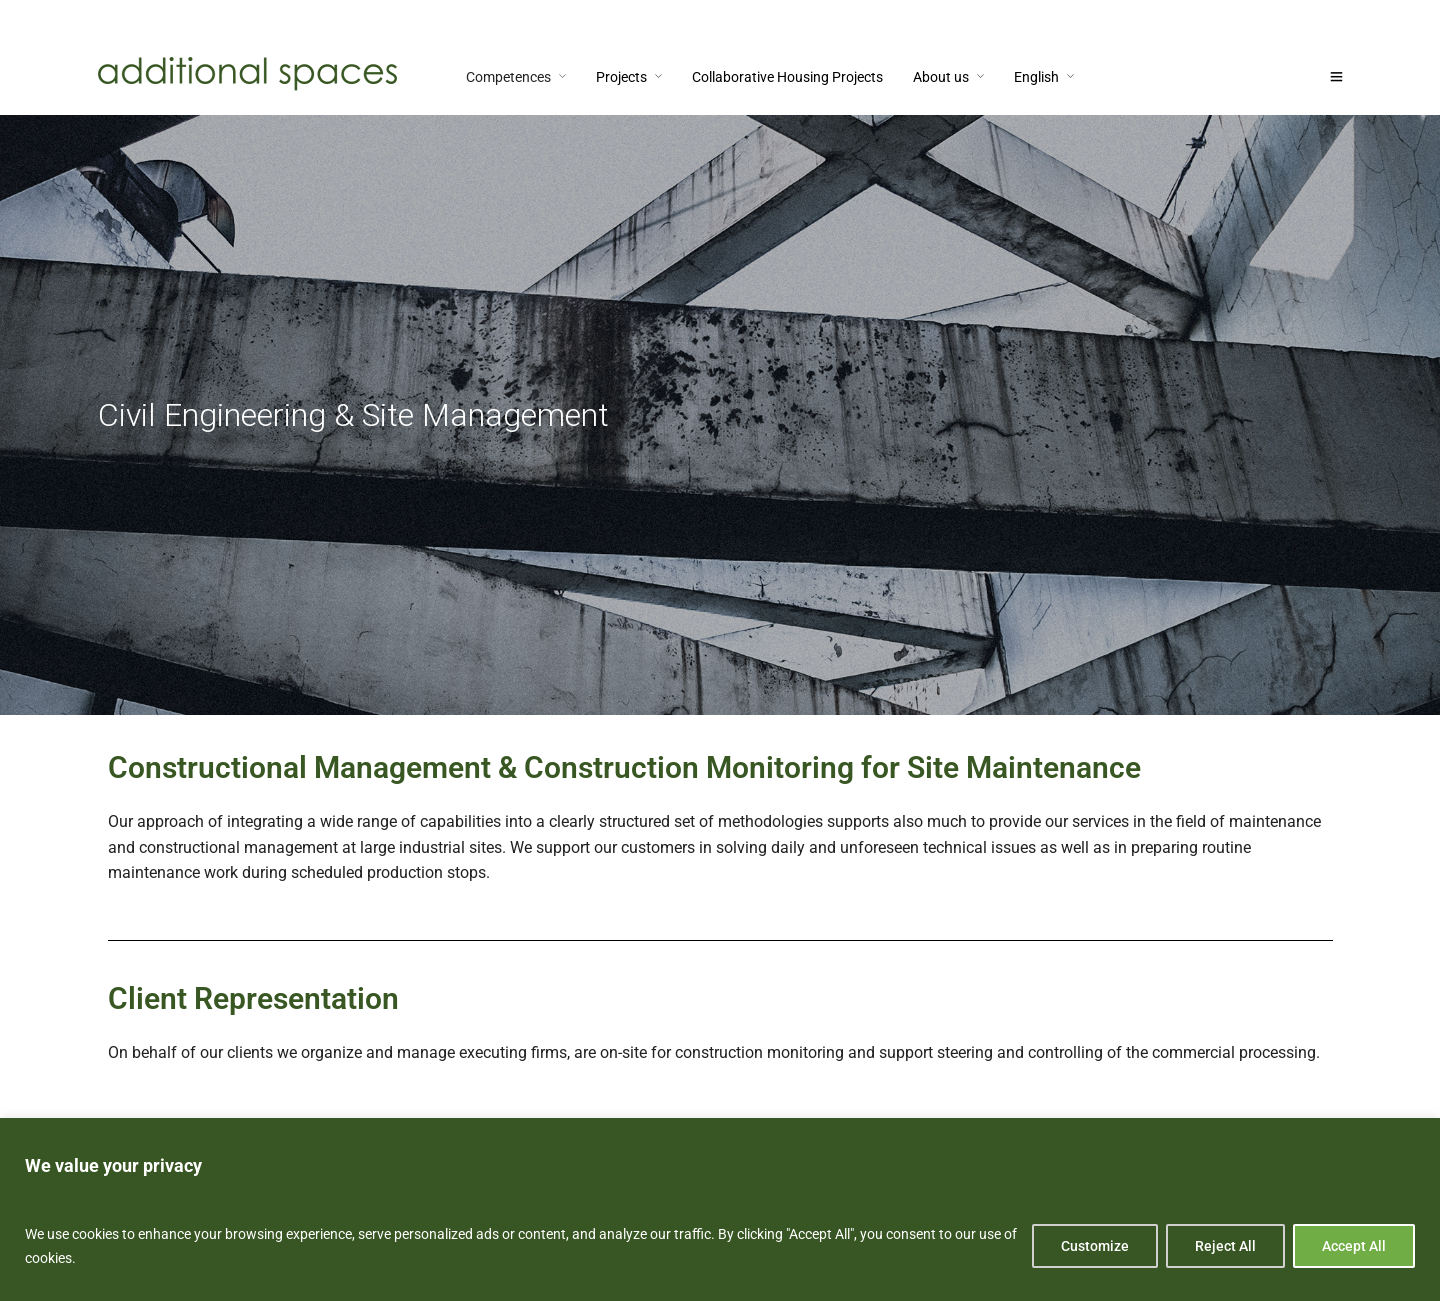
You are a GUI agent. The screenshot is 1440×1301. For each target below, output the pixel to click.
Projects (621, 77)
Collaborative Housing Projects (787, 77)
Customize (1095, 1246)
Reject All (1225, 1246)
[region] (720, 1209)
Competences (508, 77)
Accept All (1354, 1246)
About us (941, 77)
